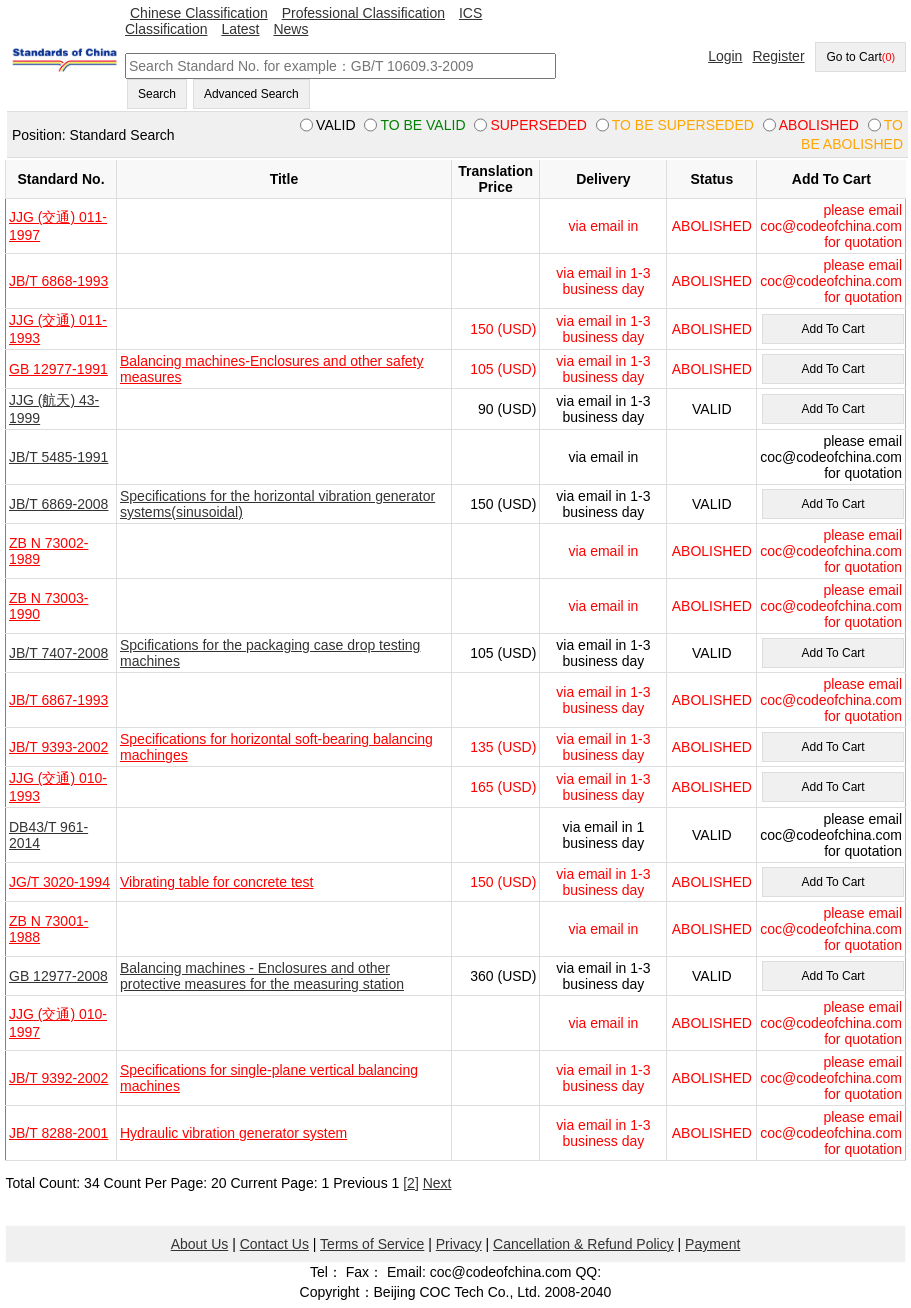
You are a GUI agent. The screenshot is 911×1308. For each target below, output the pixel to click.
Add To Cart (832, 329)
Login (725, 56)
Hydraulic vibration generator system (233, 1133)
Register (778, 56)
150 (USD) (503, 329)
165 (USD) (503, 787)
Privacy (459, 1244)
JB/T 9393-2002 (58, 747)
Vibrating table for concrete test (217, 882)
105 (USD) (503, 369)
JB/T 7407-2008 (58, 653)
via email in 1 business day (604, 835)
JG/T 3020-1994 (59, 882)
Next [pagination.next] (437, 1183)
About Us (200, 1244)
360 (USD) (503, 976)
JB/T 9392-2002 (58, 1078)
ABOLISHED (712, 226)
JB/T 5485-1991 (58, 457)
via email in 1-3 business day (603, 281)
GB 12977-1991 (58, 369)
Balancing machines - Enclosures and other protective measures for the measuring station (262, 976)
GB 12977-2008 (58, 976)
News (290, 29)
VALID (711, 409)
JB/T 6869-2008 (58, 504)
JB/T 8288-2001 (58, 1133)
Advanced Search (251, 94)
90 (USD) (507, 409)
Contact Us (274, 1244)
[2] (411, 1183)
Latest (240, 29)
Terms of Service (372, 1244)
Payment (712, 1244)
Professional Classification (363, 13)
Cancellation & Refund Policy (583, 1244)
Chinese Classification (199, 13)
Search (157, 94)
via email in (603, 226)
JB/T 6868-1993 (58, 281)
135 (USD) (503, 747)
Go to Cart (860, 57)
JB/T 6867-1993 (58, 700)
